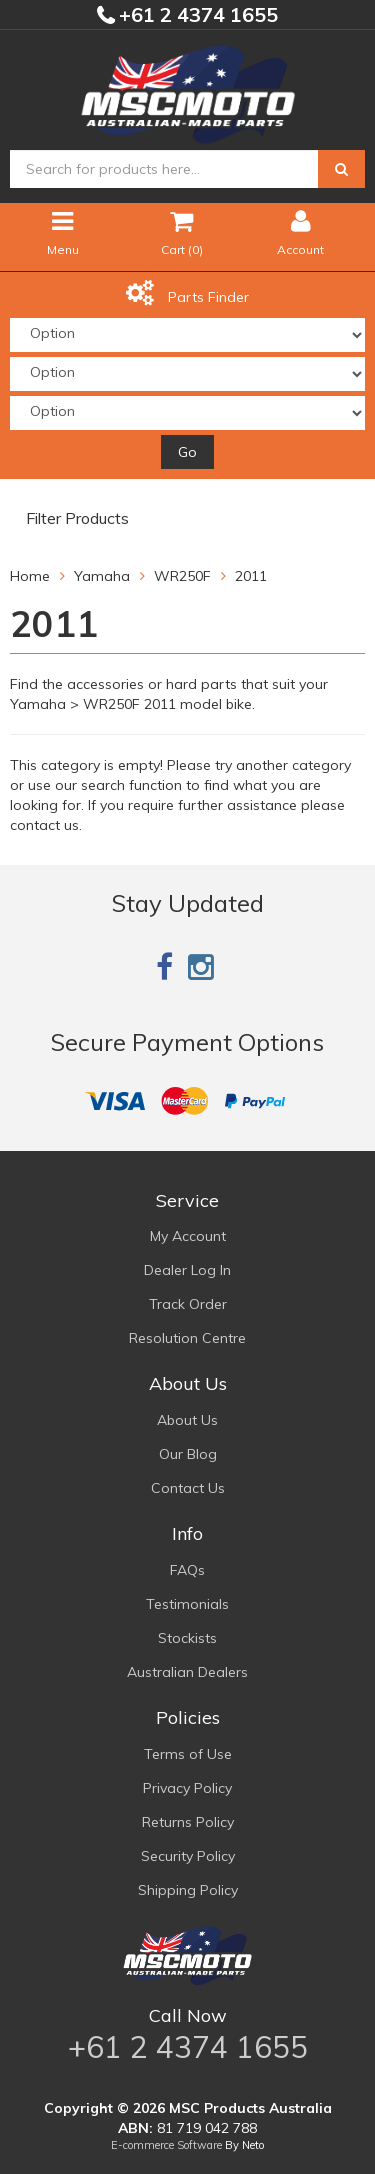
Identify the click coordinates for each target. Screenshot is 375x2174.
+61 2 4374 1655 (196, 14)
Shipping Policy (188, 1890)
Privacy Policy (187, 1788)
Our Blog (188, 1454)
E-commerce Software (166, 2145)
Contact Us (188, 1488)
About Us (187, 1420)
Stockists (187, 1638)
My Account (188, 1236)
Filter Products (77, 519)
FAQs (187, 1570)
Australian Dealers (187, 1672)
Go (187, 452)
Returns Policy (188, 1822)
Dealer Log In (187, 1270)
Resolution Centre (187, 1338)
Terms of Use (188, 1754)
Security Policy (188, 1856)
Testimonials (187, 1604)
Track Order (188, 1304)
